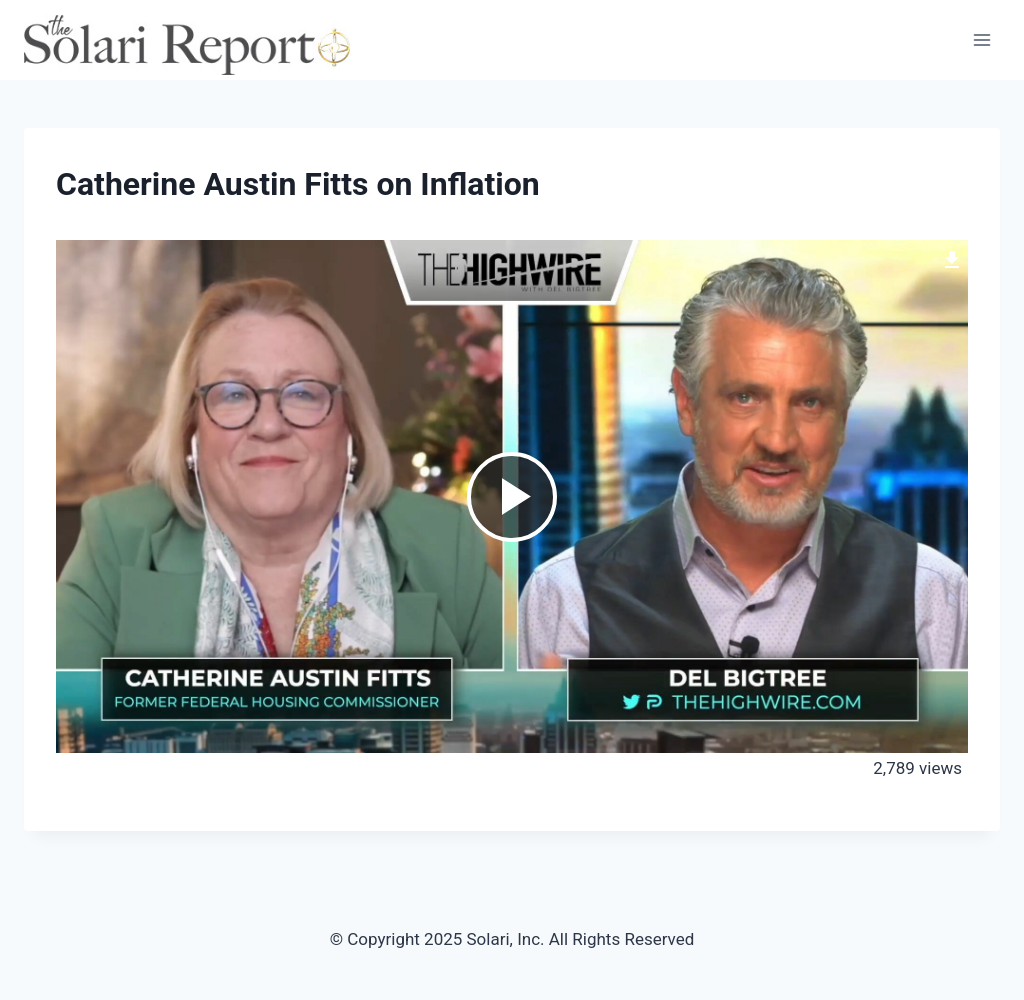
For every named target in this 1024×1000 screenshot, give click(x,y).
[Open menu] (981, 39)
